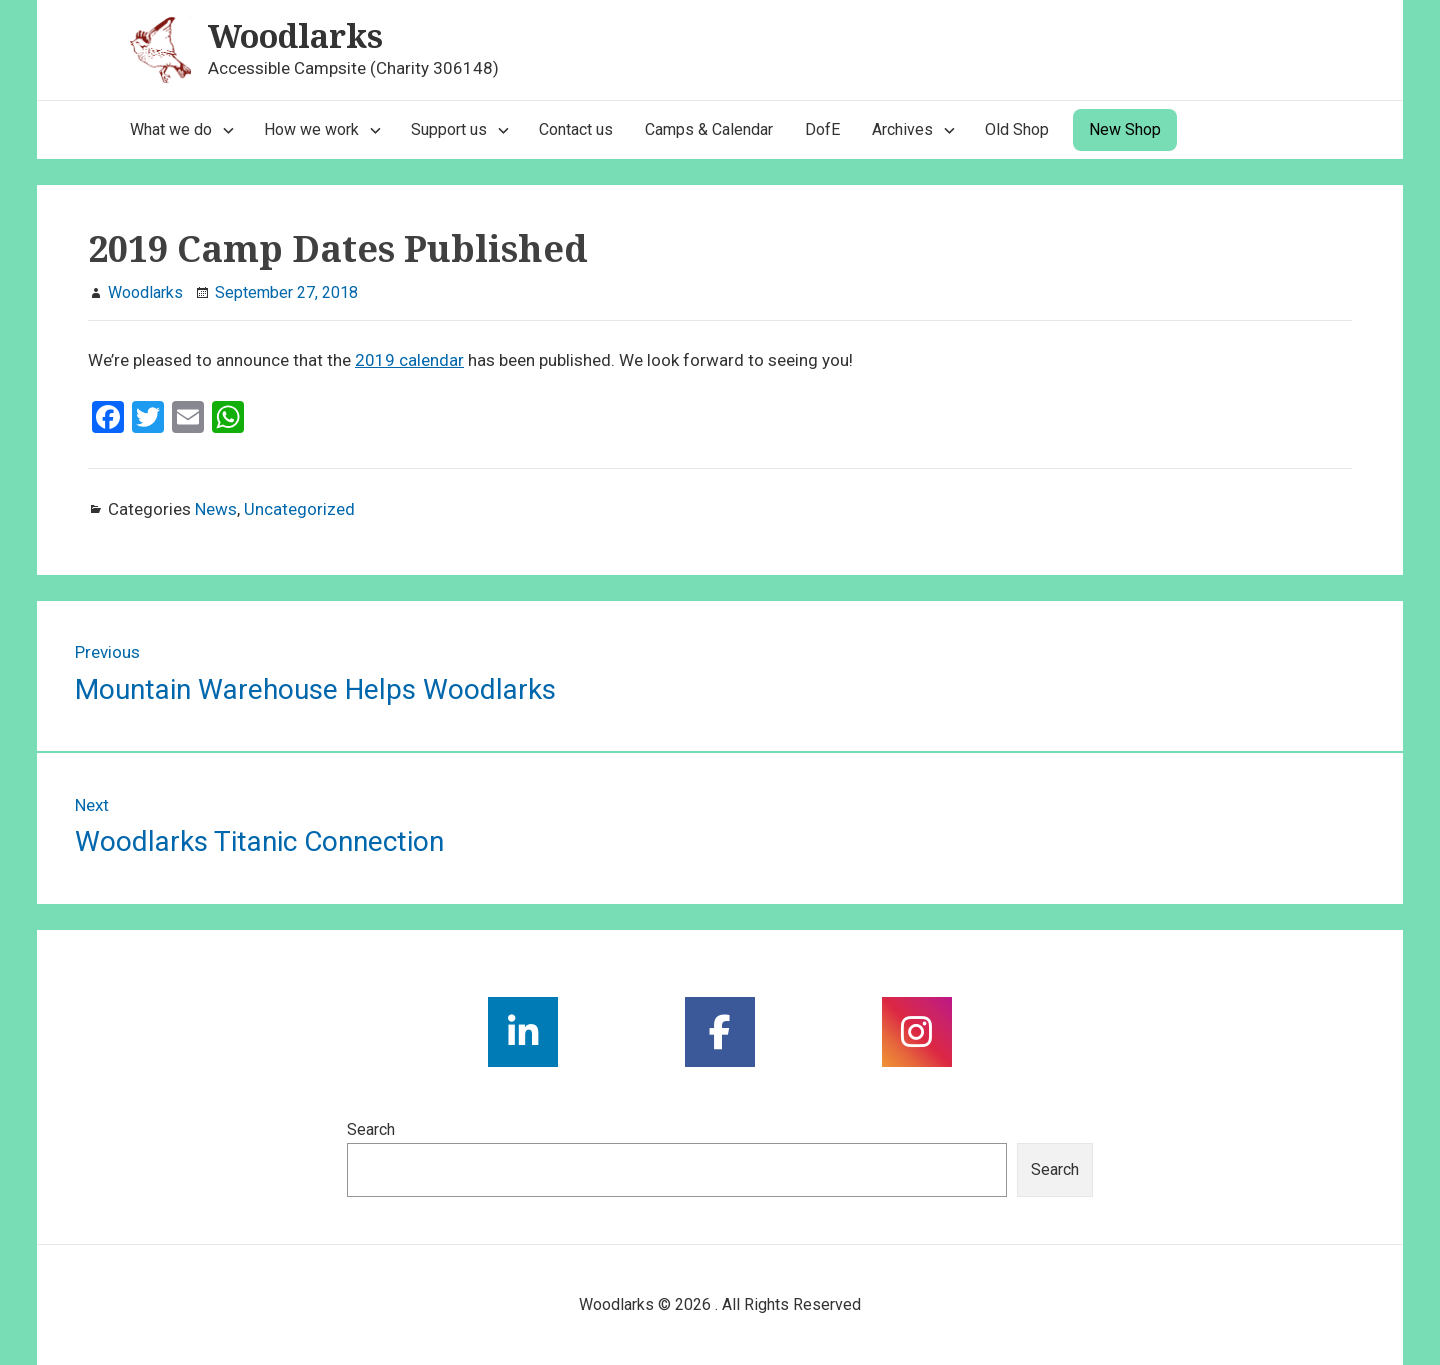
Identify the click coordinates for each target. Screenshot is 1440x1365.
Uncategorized (299, 509)
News (216, 509)
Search (371, 1129)
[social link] (523, 1032)
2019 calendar (409, 360)
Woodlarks (295, 35)
